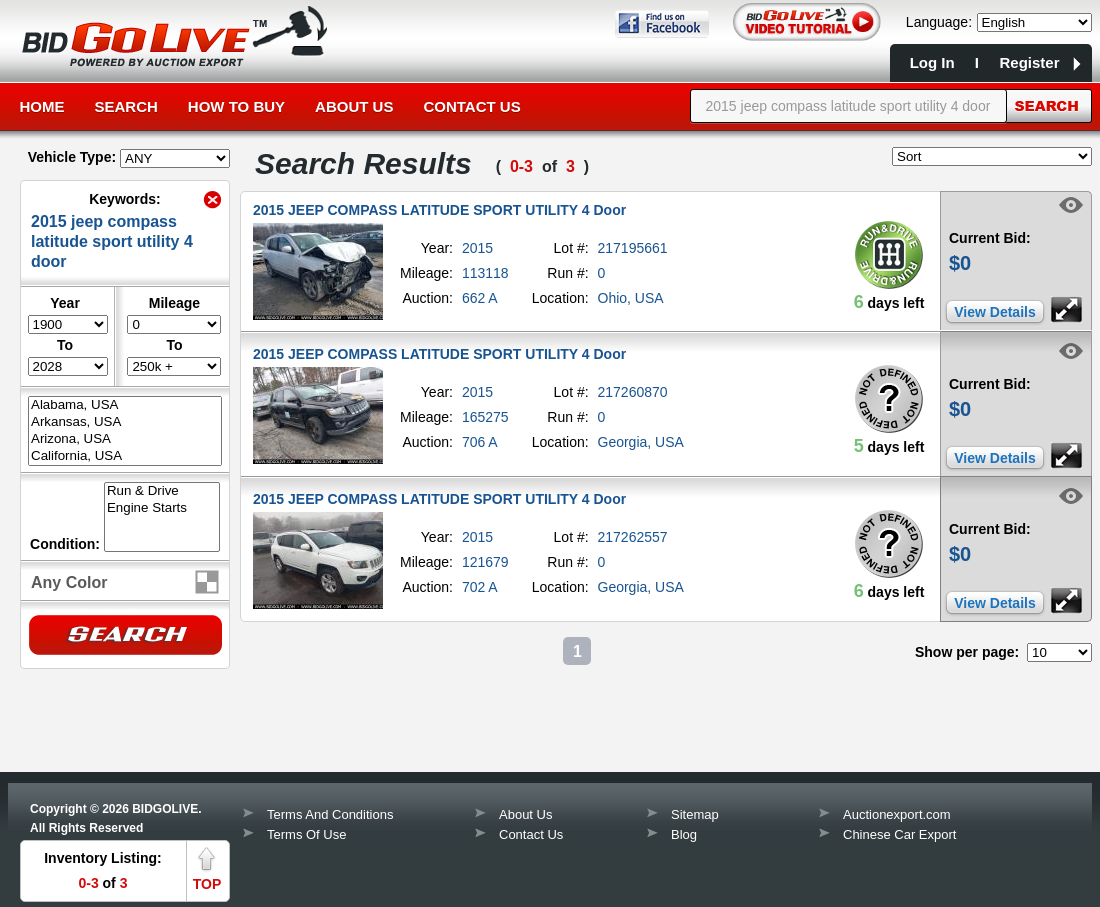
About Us (354, 106)
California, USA (125, 456)
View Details (994, 312)
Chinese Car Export (899, 834)
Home (42, 106)
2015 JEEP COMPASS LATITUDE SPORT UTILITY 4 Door (439, 210)
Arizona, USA (125, 439)
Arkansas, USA (125, 422)
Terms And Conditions (330, 814)
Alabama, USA (125, 405)
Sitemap (695, 814)
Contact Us (471, 106)
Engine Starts (162, 508)
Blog (684, 834)
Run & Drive (162, 491)
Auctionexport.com (897, 814)
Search (126, 106)
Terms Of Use (306, 834)
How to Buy (236, 106)
